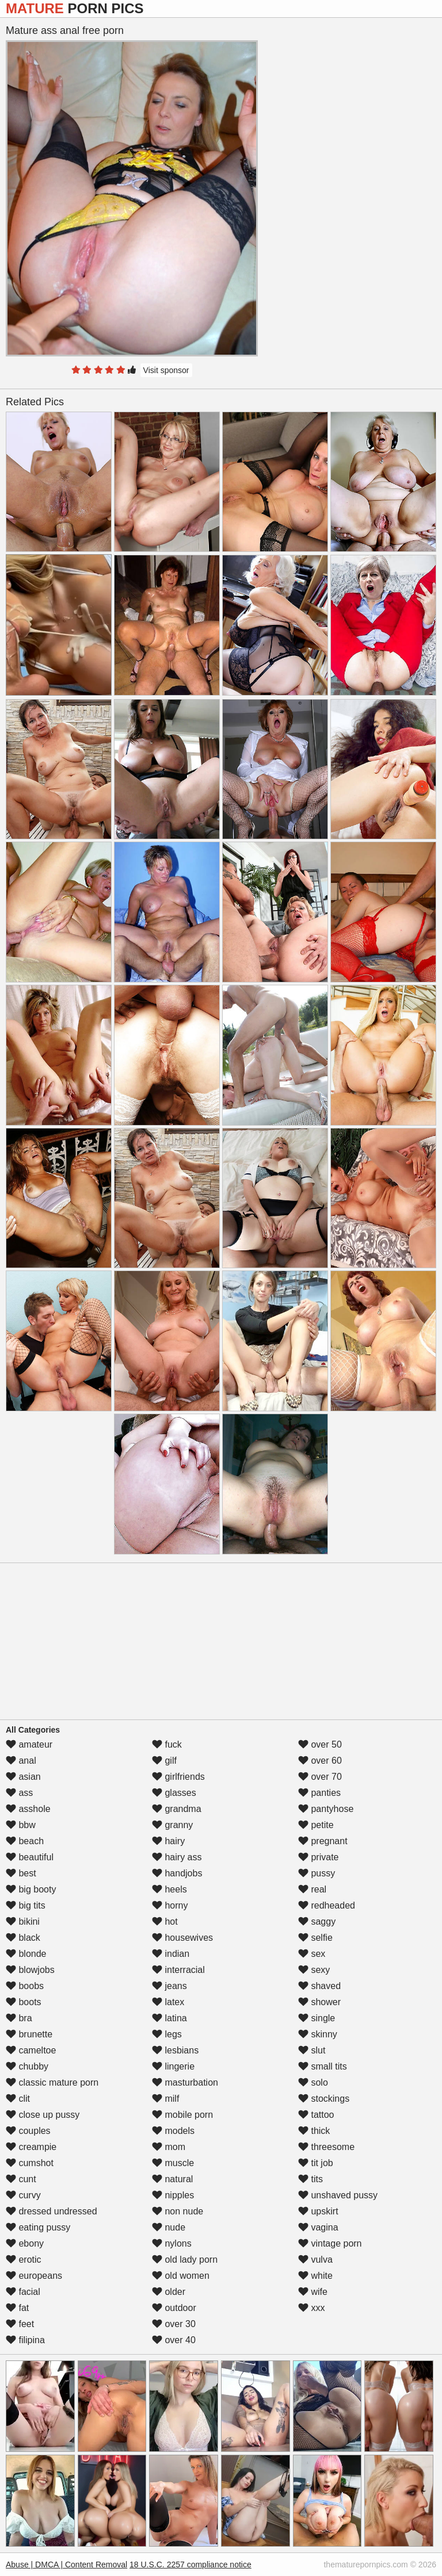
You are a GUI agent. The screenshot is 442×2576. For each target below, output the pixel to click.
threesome (326, 2147)
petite (316, 1825)
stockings (323, 2098)
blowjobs (30, 1970)
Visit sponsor (166, 370)
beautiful (30, 1857)
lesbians (175, 2050)
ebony (25, 2243)
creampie (31, 2147)
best (21, 1873)
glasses (174, 1793)
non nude (177, 2211)
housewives (182, 1937)
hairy (168, 1841)
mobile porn (182, 2115)
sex (311, 1954)
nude (168, 2227)
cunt (21, 2179)
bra (19, 2018)
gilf (164, 1760)
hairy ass (176, 1857)
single (316, 2018)
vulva (315, 2259)
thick (314, 2131)
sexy (314, 1970)
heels (169, 1889)
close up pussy (42, 2115)
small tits (322, 2066)
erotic (23, 2259)
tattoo (316, 2115)
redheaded (326, 1905)
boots (23, 2002)
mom (168, 2147)
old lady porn (185, 2259)
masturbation (185, 2082)
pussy (316, 1873)
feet (20, 2324)
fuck (167, 1744)
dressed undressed (51, 2211)
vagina (318, 2227)
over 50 (320, 1744)
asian (23, 1777)
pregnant (323, 1841)
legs (167, 2034)
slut (311, 2050)
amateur (29, 1744)
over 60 (320, 1760)
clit (18, 2098)
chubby (27, 2066)
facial (23, 2292)
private (318, 1857)
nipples (173, 2195)
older (168, 2292)
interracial (178, 1970)
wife (312, 2292)
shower (319, 2002)
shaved (319, 1986)
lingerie (173, 2066)
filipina (25, 2340)
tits (310, 2179)
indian (170, 1954)
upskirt (318, 2211)
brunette (29, 2034)
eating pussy (38, 2227)
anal (21, 1760)
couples (28, 2131)
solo (313, 2082)
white (315, 2276)
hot (165, 1921)
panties (319, 1793)
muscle (173, 2163)
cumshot (30, 2163)
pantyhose (325, 1809)
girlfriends (178, 1777)
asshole (28, 1809)
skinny (317, 2034)
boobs (25, 1986)
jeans (169, 1986)
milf (165, 2098)
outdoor (174, 2308)
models (173, 2131)
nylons (172, 2243)
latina (169, 2018)
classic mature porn (52, 2082)
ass (19, 1793)
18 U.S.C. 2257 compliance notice (190, 2564)
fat (17, 2308)
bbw (21, 1825)
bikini (23, 1921)
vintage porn (330, 2243)
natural (172, 2179)
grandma (176, 1809)
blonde (26, 1954)
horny (170, 1905)
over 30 (174, 2324)
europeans (34, 2276)
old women (180, 2276)
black (23, 1937)
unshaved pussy (338, 2195)
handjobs (177, 1873)
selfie (315, 1937)
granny (172, 1825)
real (312, 1889)
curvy (23, 2195)
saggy (317, 1921)
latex (168, 2002)
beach (25, 1841)
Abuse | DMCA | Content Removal (66, 2564)
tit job (315, 2163)
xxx (311, 2308)
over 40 (174, 2340)
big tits (25, 1905)
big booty (31, 1889)
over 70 (320, 1777)
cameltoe (31, 2050)
